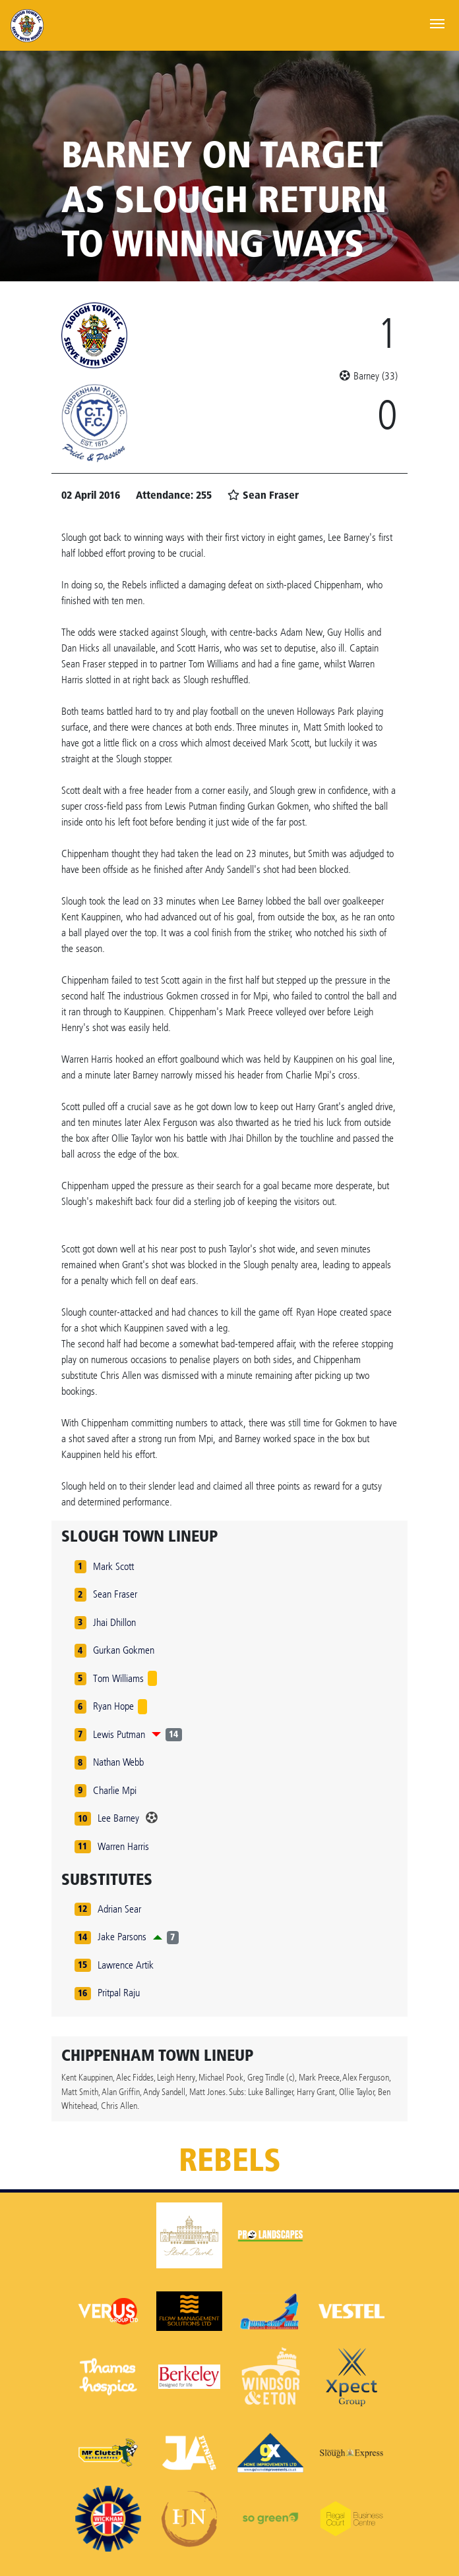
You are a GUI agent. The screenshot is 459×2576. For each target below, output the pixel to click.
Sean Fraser (115, 1594)
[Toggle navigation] (437, 22)
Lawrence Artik (126, 1965)
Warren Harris (123, 1846)
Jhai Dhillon (114, 1622)
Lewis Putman (119, 1734)
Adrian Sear (119, 1909)
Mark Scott (113, 1566)
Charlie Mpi (115, 1790)
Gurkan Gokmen (123, 1650)
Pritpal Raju (119, 1992)
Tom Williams (118, 1678)
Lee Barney (118, 1818)
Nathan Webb (118, 1762)
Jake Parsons (122, 1936)
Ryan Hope (113, 1706)
